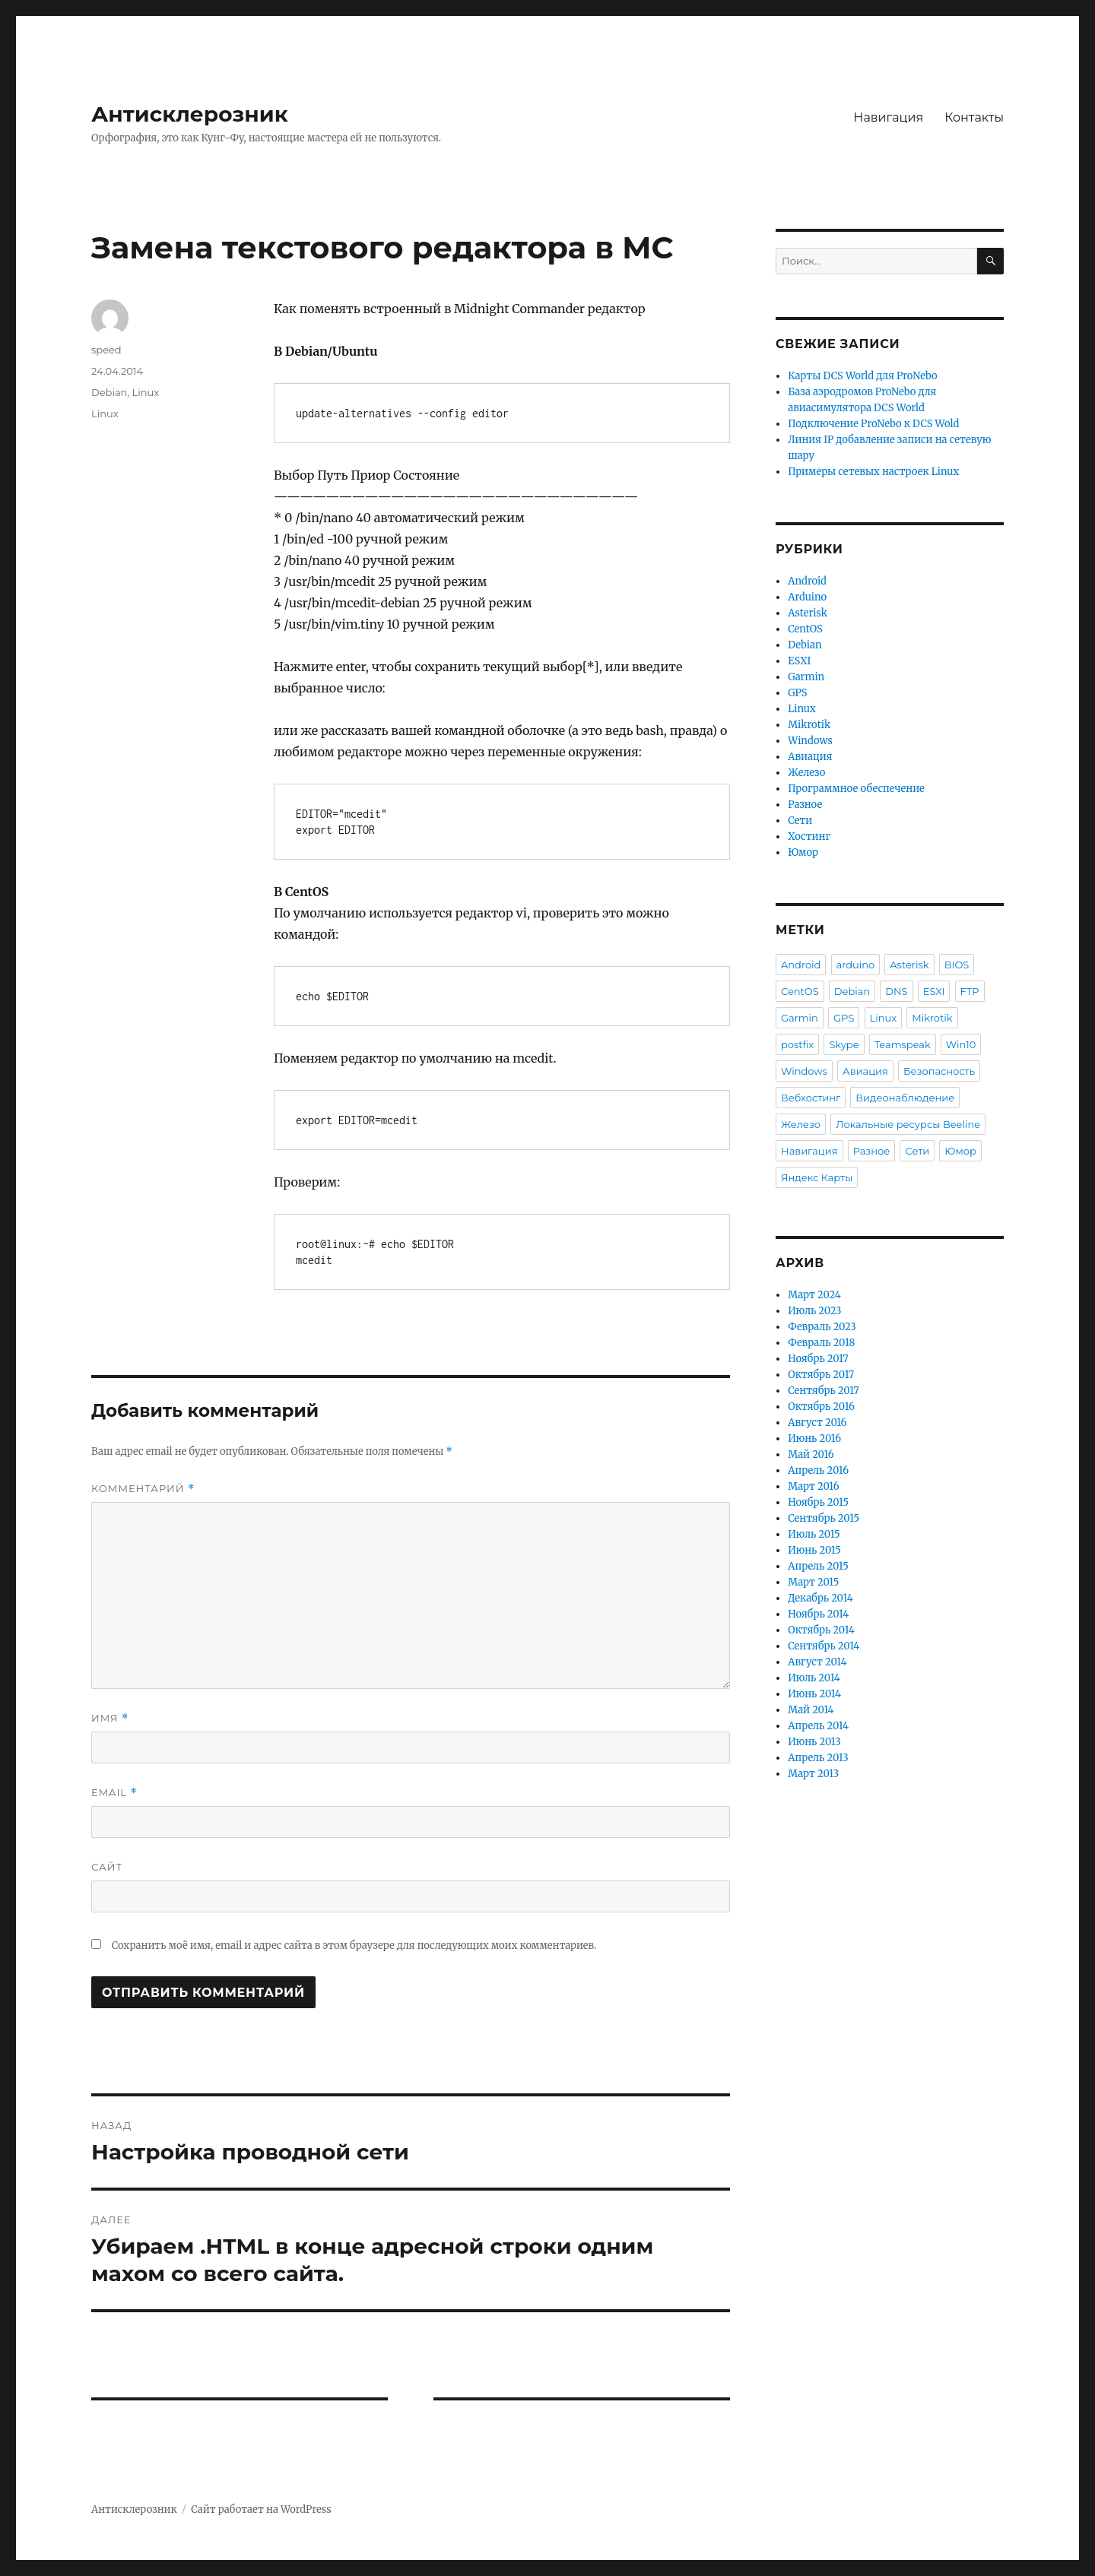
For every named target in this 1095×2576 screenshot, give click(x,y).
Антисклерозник (189, 114)
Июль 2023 (814, 1310)
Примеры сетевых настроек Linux (873, 471)
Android (807, 581)
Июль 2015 (814, 1534)
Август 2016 (817, 1422)
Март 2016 (813, 1486)
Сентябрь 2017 (823, 1390)
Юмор (803, 852)
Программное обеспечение (856, 788)
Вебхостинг (810, 1098)
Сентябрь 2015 (823, 1518)
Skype (844, 1044)
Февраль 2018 (821, 1342)
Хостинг (809, 836)
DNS (896, 991)
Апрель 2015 (818, 1566)
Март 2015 (813, 1582)
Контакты (974, 117)
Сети (800, 820)
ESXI (799, 660)
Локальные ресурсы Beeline (908, 1124)
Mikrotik (809, 724)
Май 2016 (810, 1454)
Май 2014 (810, 1709)
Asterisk (807, 613)
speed (106, 350)
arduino (855, 964)
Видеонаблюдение (904, 1098)
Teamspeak (902, 1044)
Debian (109, 392)
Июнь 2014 (814, 1693)
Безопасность (939, 1071)
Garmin (806, 676)
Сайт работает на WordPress (261, 2509)
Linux (146, 392)
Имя (110, 1718)
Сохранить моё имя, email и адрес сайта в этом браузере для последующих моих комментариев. (354, 1945)
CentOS (805, 629)
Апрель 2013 (818, 1757)
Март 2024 (814, 1294)
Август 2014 (817, 1662)
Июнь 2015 (814, 1550)
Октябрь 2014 (821, 1630)
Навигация (888, 117)
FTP (969, 991)
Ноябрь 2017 (818, 1358)
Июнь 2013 (814, 1741)
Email (114, 1792)
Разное (805, 804)
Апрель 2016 (818, 1470)
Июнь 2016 (814, 1438)
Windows (810, 740)
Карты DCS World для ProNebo (862, 375)
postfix (797, 1044)
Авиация (810, 756)
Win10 (961, 1044)
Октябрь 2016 (821, 1406)
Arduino (807, 597)
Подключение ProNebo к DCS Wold (873, 423)
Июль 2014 (814, 1677)
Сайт (106, 1867)
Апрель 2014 (818, 1725)
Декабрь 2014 (820, 1598)
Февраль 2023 (822, 1326)
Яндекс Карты (816, 1177)
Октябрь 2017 (821, 1374)
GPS (797, 692)
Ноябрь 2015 (818, 1502)
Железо (806, 772)
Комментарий (143, 1488)
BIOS (957, 964)
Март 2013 (813, 1773)
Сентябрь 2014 (823, 1646)
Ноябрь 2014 (818, 1614)
